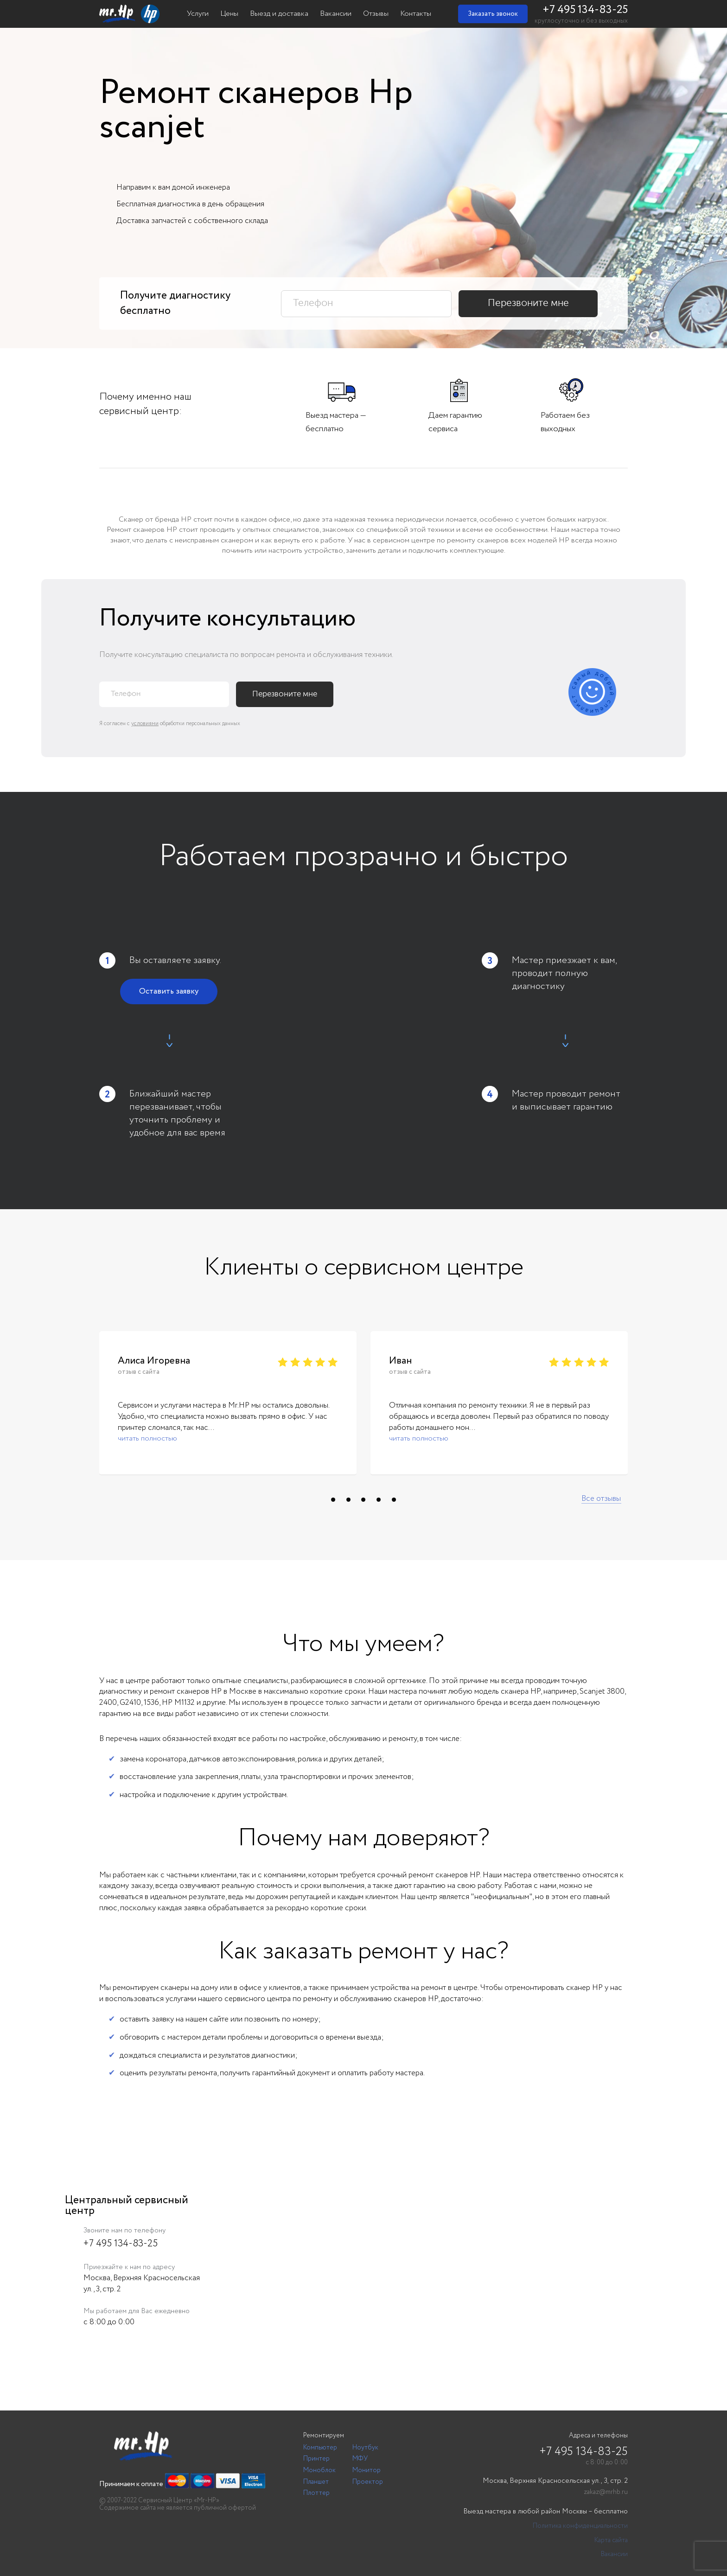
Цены (229, 13)
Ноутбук (365, 2447)
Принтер (316, 2458)
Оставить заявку (168, 991)
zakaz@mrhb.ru (606, 2492)
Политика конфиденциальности (580, 2526)
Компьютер (320, 2447)
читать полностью (147, 1438)
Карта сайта (611, 2540)
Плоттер (316, 2493)
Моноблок (319, 2470)
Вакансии (335, 13)
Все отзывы (601, 1499)
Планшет (316, 2482)
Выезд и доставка (279, 13)
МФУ (360, 2458)
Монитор (366, 2470)
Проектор (367, 2482)
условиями (145, 723)
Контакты (415, 13)
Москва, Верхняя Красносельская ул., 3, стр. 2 (555, 2481)
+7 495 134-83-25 (585, 10)
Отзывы (376, 13)
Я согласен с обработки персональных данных (169, 723)
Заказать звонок (493, 14)
